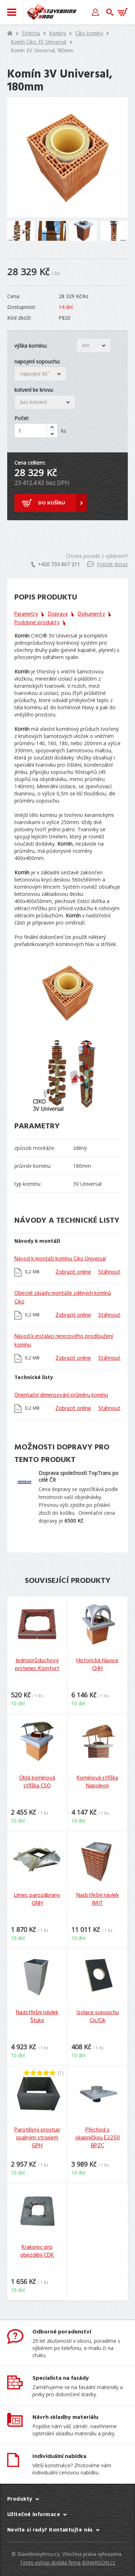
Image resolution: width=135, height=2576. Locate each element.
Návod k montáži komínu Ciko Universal (60, 1259)
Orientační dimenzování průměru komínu (61, 1395)
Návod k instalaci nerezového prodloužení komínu (63, 1340)
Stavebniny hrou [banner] (52, 12)
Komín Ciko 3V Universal (38, 42)
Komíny (57, 33)
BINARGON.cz (98, 2562)
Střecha (31, 33)
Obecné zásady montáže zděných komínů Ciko (62, 1297)
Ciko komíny (89, 33)
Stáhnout (109, 1272)
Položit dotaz (107, 564)
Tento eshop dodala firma (50, 2562)
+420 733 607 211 (55, 564)
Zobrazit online (73, 1272)
